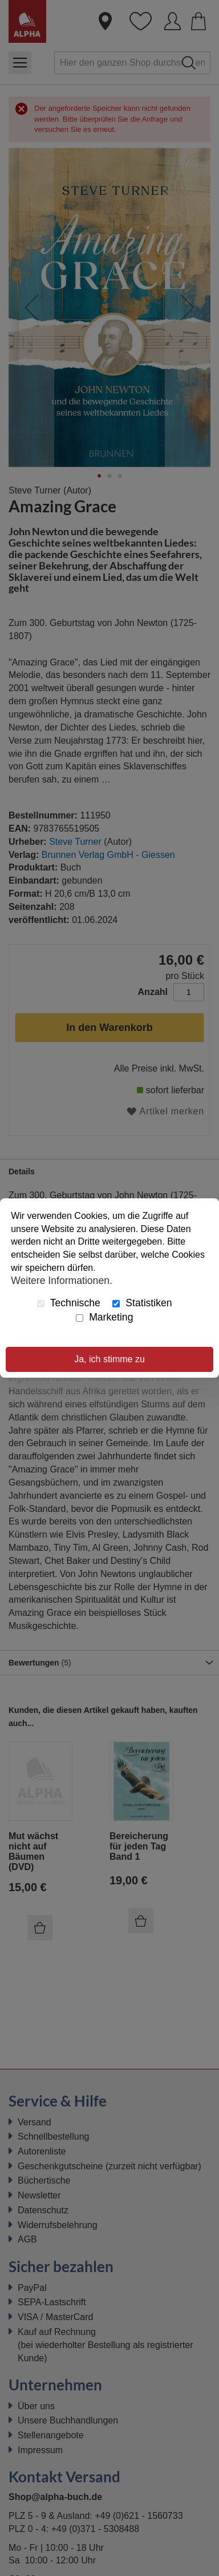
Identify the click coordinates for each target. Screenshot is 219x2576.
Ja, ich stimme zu (109, 1359)
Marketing (104, 1317)
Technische (68, 1303)
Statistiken (142, 1303)
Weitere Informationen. (61, 1280)
